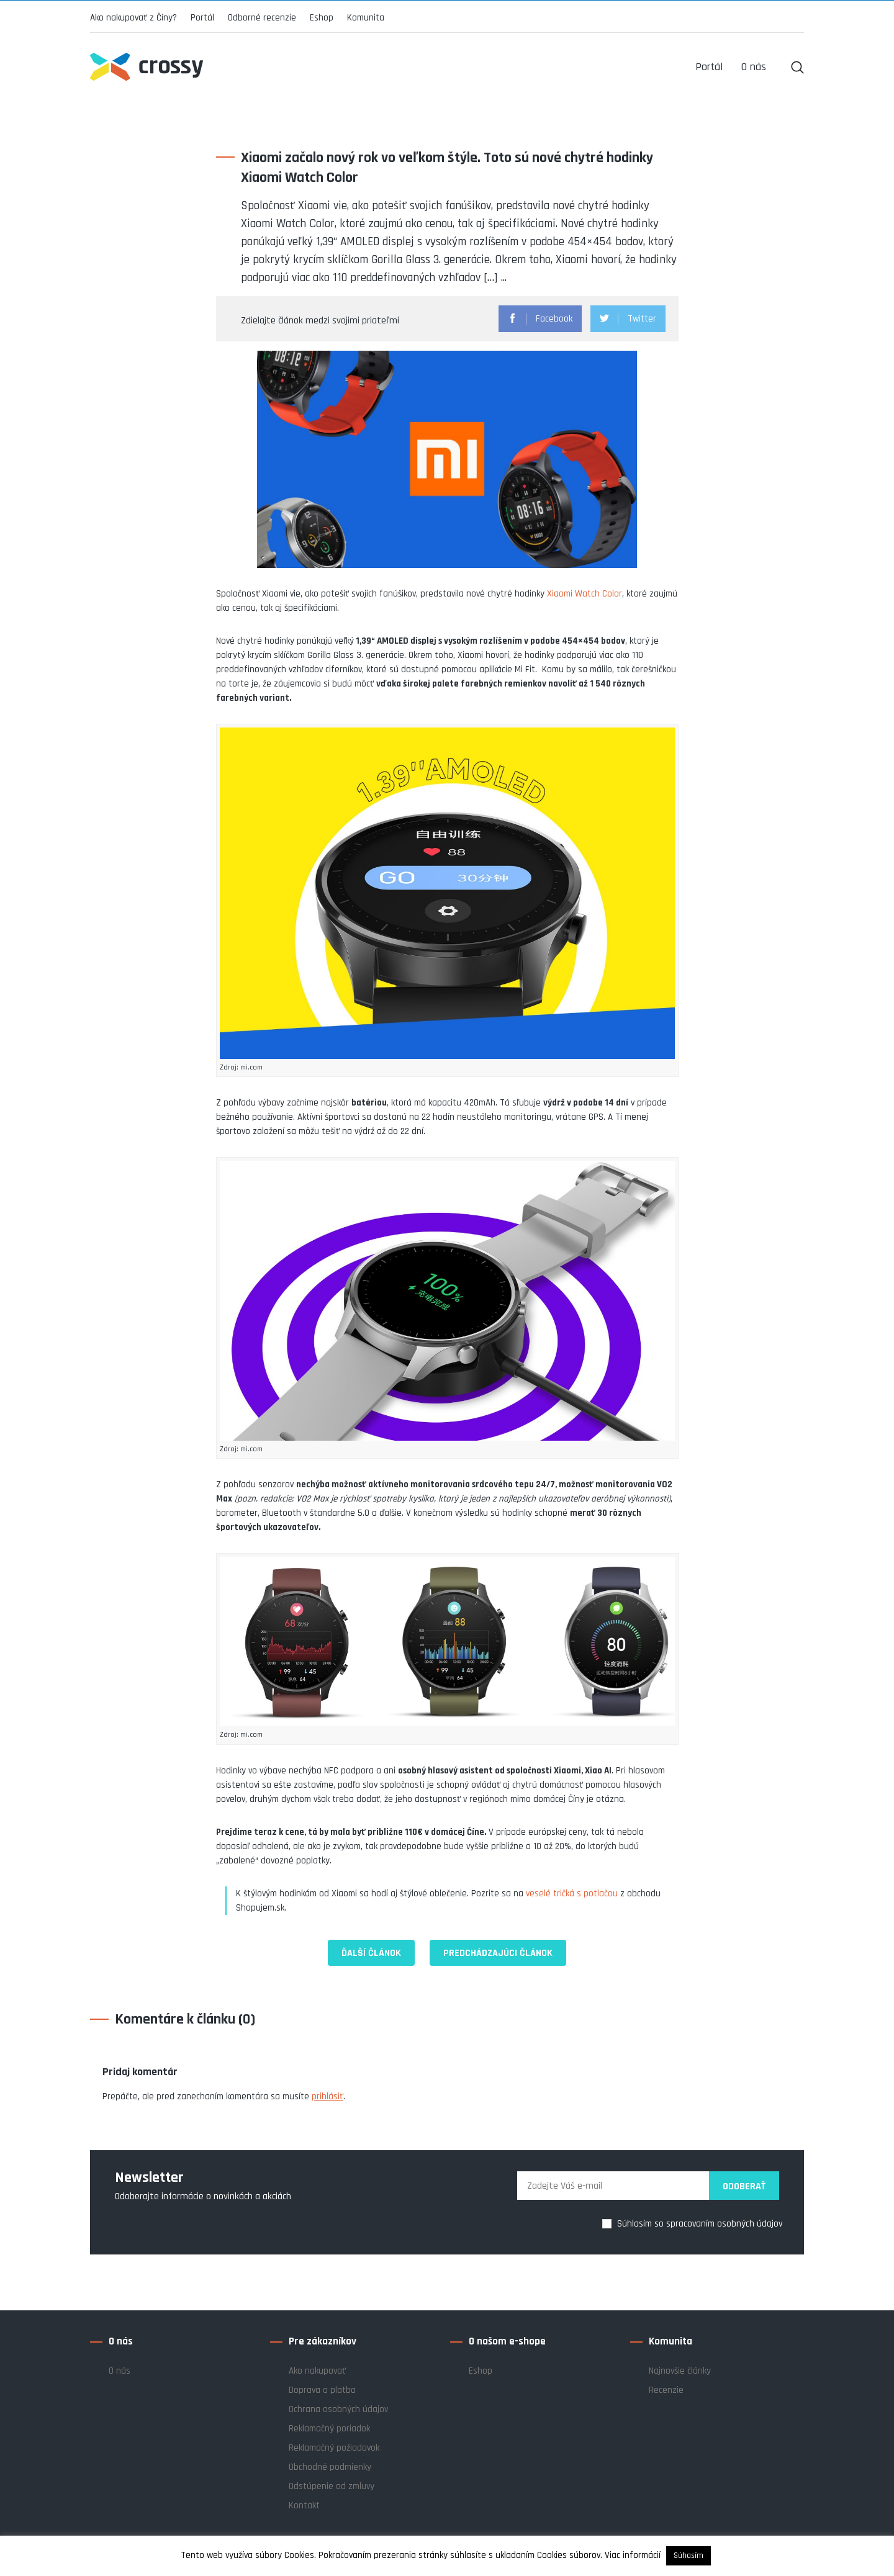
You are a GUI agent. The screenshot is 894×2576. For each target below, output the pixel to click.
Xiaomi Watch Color (584, 594)
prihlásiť (327, 2096)
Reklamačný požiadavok (334, 2448)
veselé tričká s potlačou (572, 1893)
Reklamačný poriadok (329, 2428)
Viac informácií (633, 2555)
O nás (119, 2371)
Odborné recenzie (262, 18)
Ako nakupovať (317, 2371)
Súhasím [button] (688, 2555)
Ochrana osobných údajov (338, 2409)
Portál (202, 18)
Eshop (321, 18)
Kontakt (304, 2505)
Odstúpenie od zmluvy (331, 2486)
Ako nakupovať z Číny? (133, 18)
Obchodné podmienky (330, 2467)
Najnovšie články (680, 2371)
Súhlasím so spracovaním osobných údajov (699, 2224)
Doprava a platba (322, 2390)
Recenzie (666, 2390)
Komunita (365, 18)
